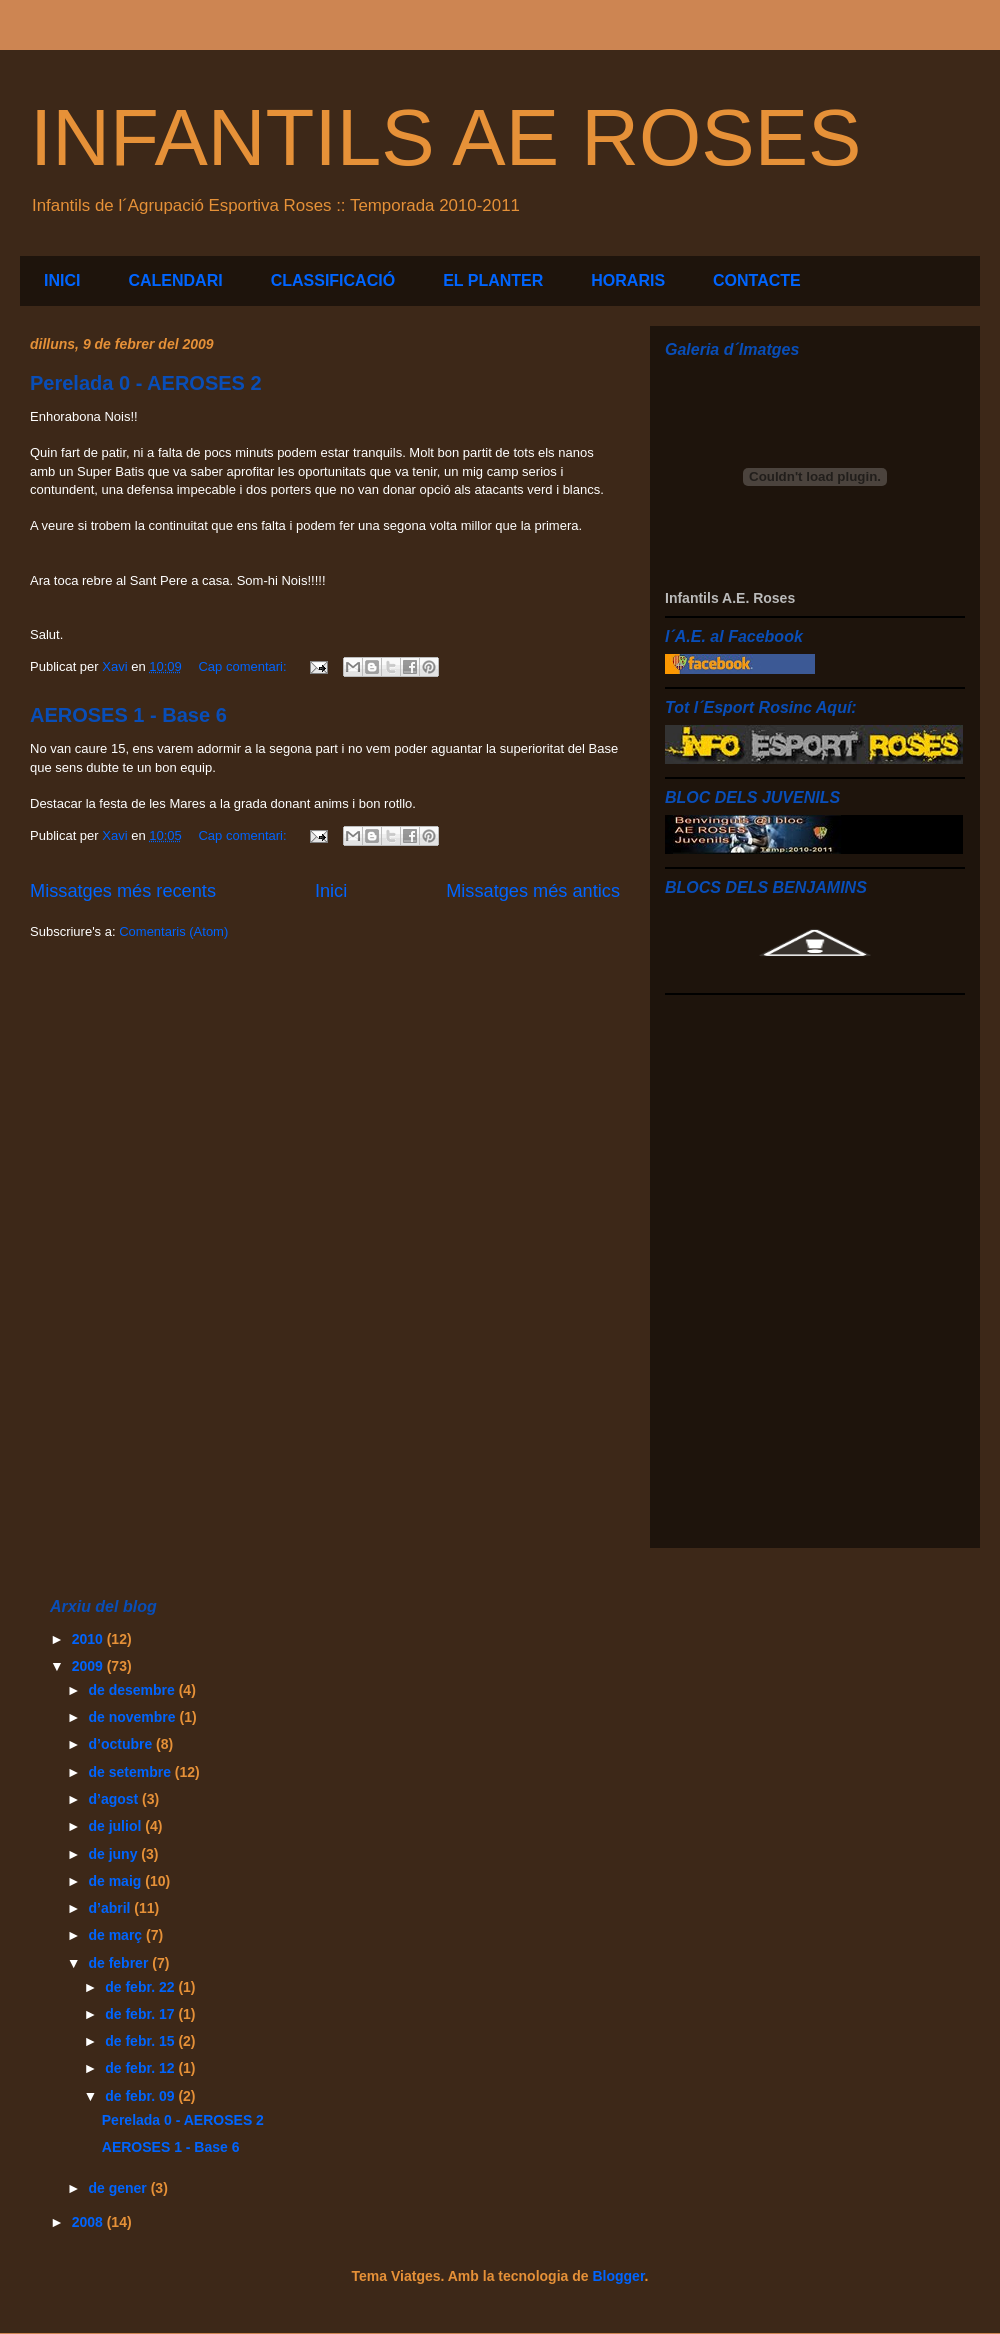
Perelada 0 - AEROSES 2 (146, 383)
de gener (119, 2188)
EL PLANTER (493, 280)
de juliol (116, 1826)
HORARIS (628, 280)
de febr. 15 (141, 2041)
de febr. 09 (141, 2096)
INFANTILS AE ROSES (445, 137)
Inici (331, 891)
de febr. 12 (141, 2068)
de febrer (120, 1963)
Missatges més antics (533, 891)
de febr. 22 (141, 1987)
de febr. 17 (141, 2014)
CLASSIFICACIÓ (333, 280)
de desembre (133, 1690)
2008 (89, 2222)
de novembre (133, 1717)
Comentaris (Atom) (173, 931)
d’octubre (122, 1744)
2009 (89, 1666)
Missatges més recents (123, 891)
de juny (114, 1854)
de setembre (131, 1772)
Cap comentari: (244, 666)
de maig (116, 1881)
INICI (62, 280)
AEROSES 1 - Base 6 (128, 715)
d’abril (111, 1908)
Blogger (618, 2276)
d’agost (115, 1799)
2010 (89, 1639)
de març (117, 1935)
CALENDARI (175, 280)
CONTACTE (757, 280)
